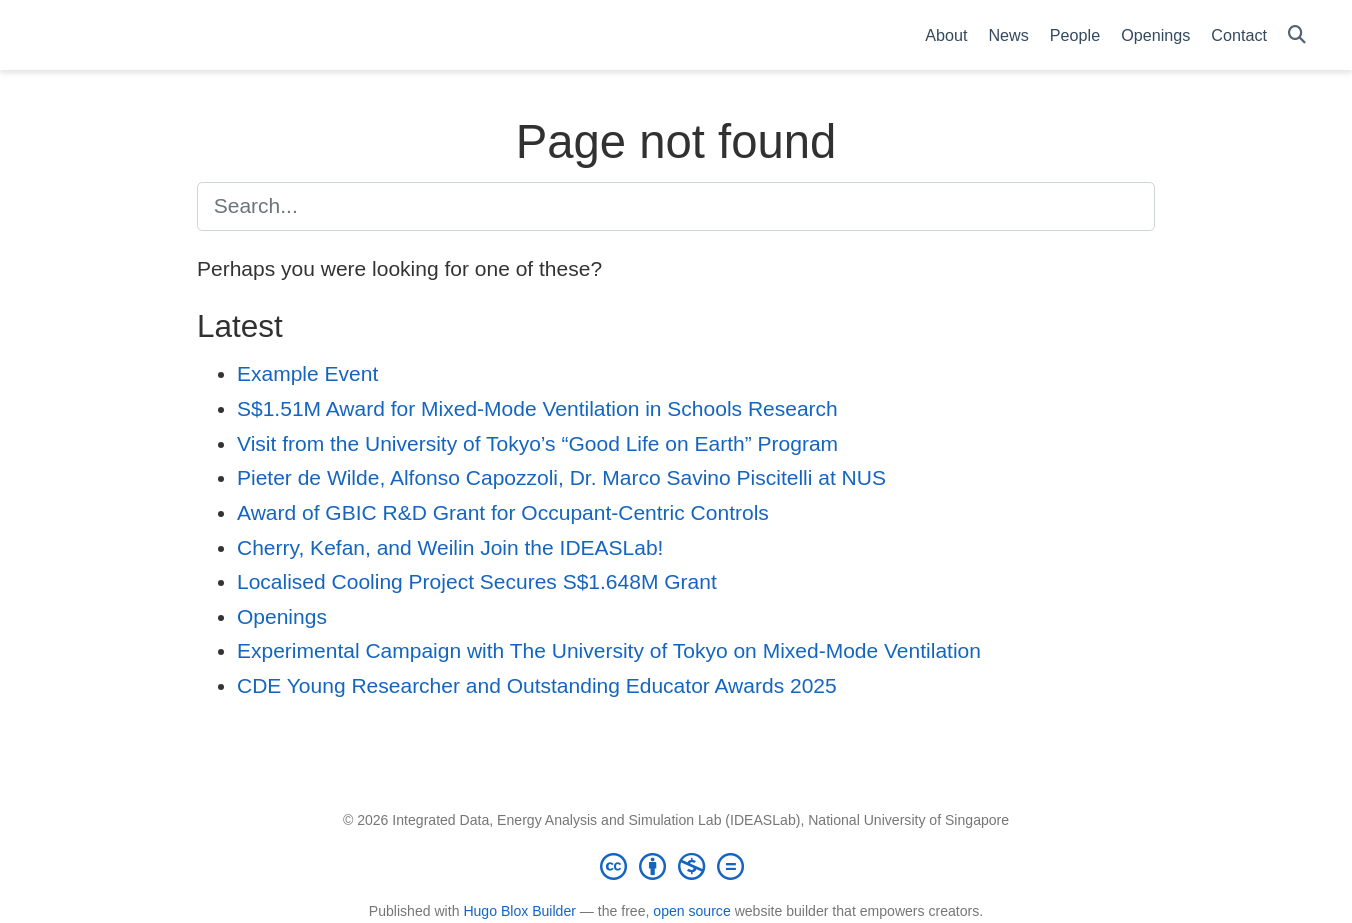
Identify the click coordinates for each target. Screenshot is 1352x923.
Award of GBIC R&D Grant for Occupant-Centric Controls (503, 512)
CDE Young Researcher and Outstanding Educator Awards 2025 (537, 685)
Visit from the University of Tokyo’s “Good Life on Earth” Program (537, 443)
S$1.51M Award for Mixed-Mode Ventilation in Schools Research (537, 408)
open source (691, 911)
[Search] (1297, 35)
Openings (282, 616)
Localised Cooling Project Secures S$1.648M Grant (477, 581)
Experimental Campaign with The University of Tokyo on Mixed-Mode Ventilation (609, 650)
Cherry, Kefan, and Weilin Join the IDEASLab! (450, 547)
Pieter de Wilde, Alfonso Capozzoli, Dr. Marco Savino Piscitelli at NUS (561, 477)
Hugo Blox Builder (519, 911)
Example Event (307, 373)
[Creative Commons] (676, 866)
